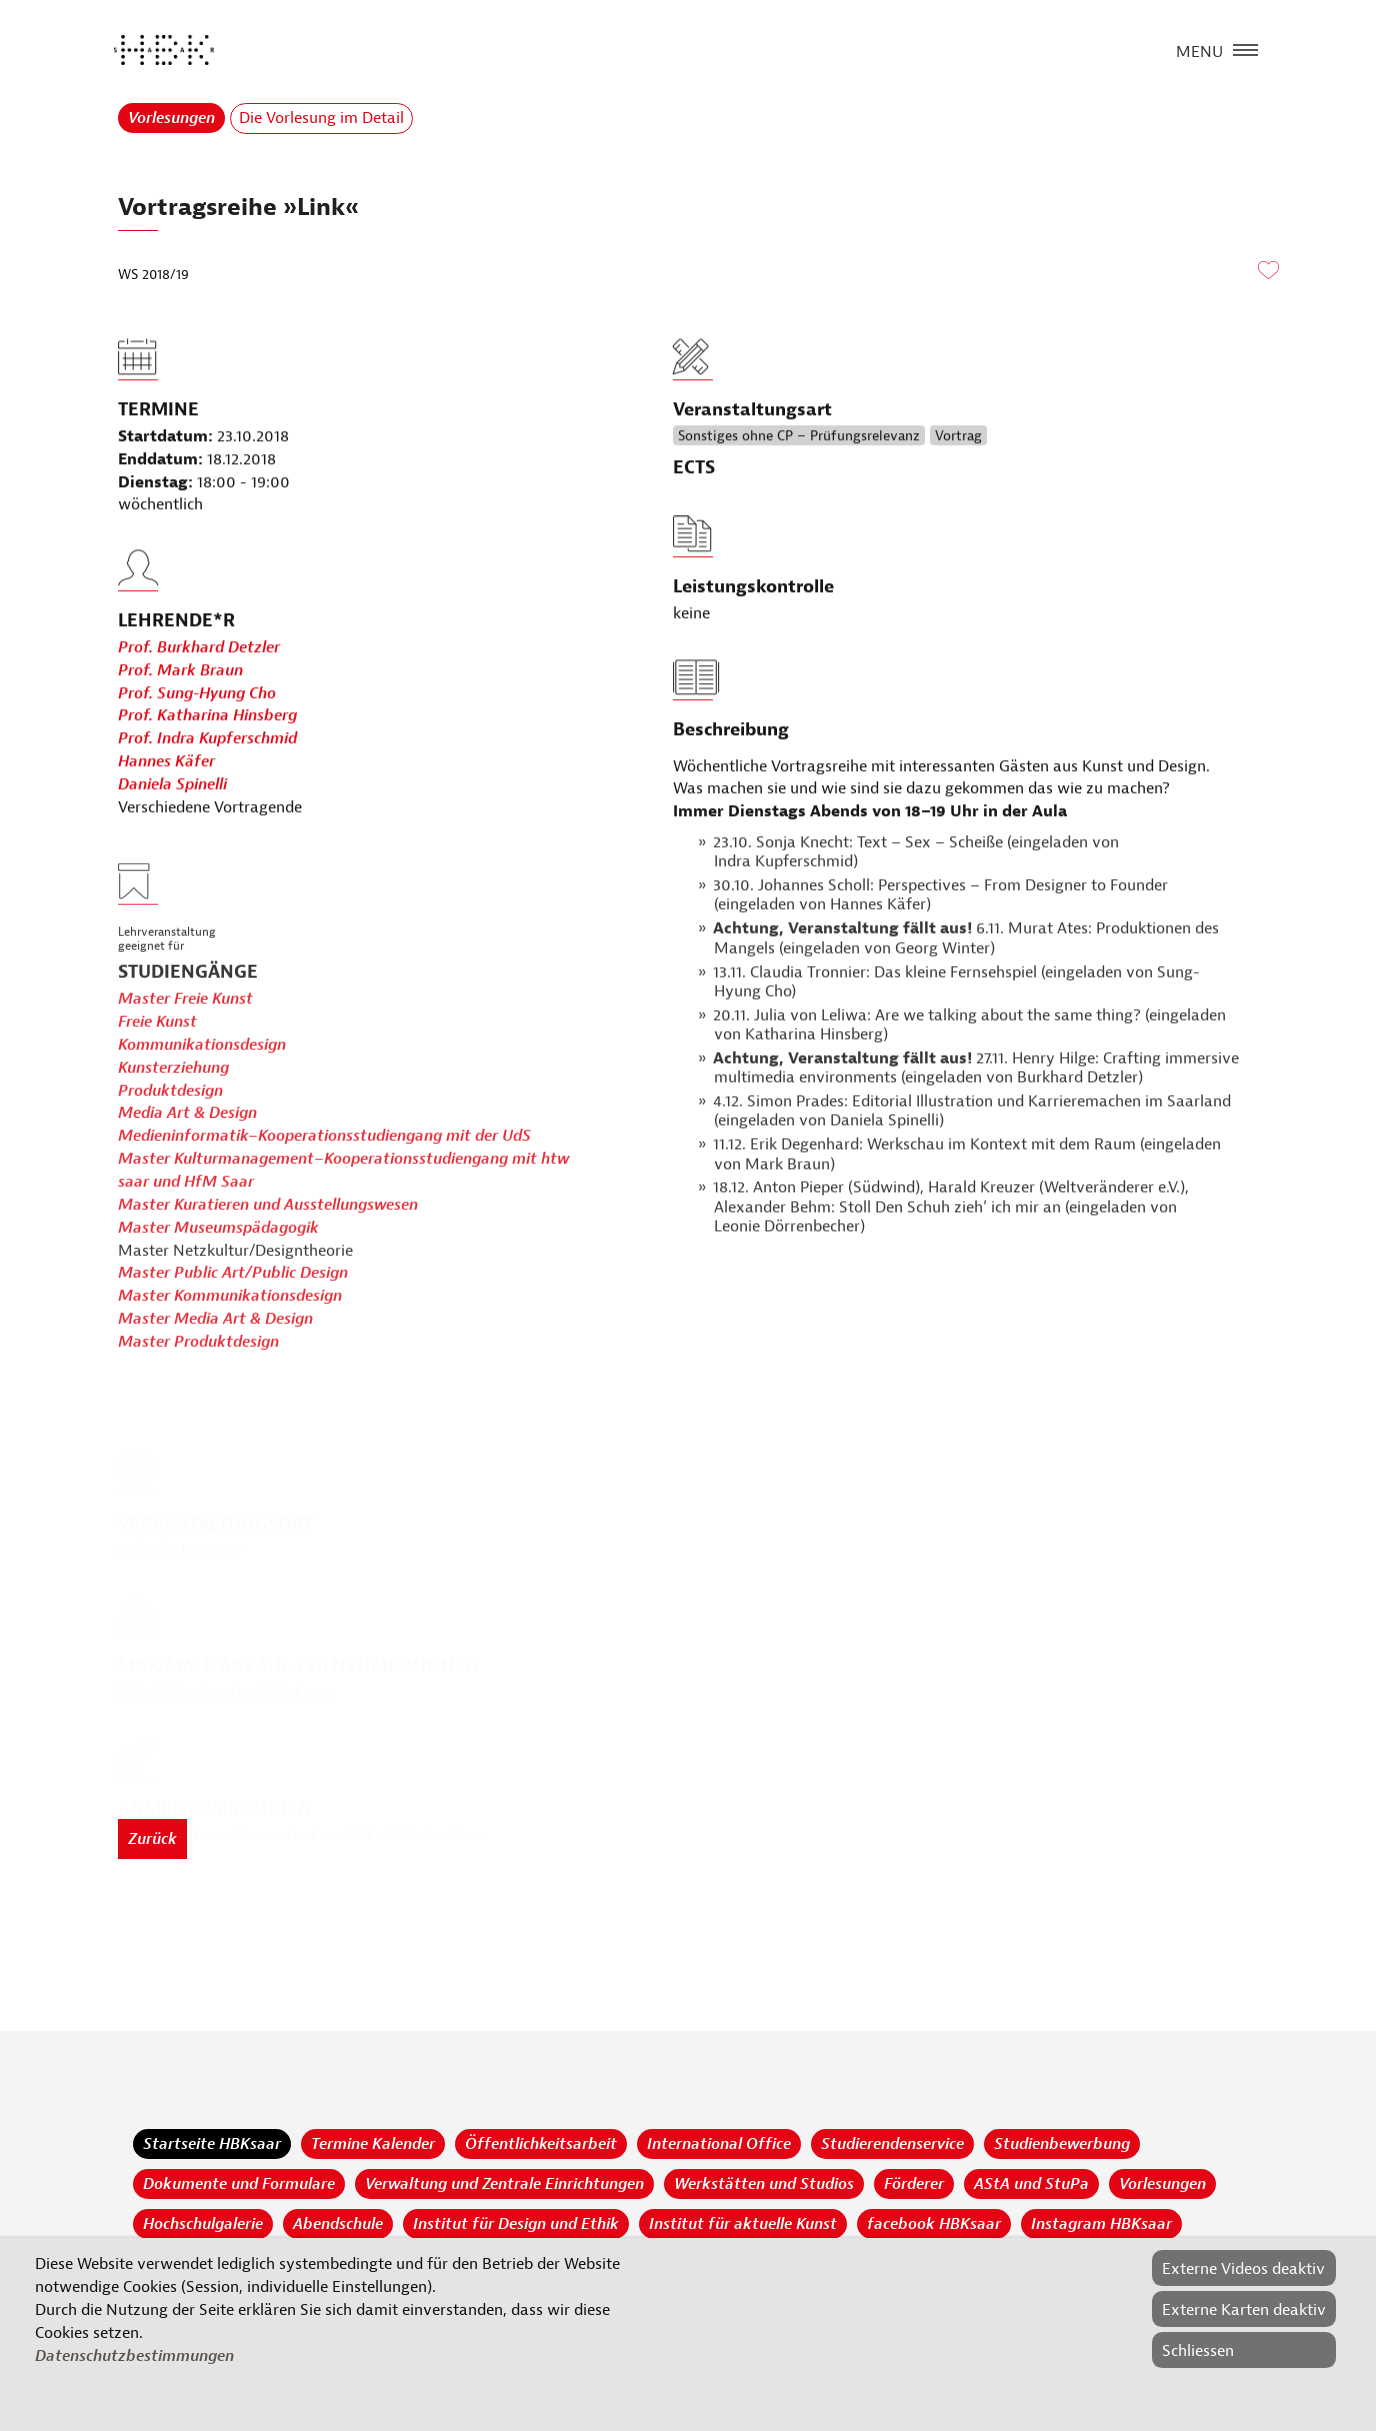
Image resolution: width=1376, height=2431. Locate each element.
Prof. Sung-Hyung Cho (197, 739)
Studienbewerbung (1062, 2144)
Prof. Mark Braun (180, 716)
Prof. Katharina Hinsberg (207, 762)
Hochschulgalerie (203, 2224)
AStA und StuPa (1031, 2184)
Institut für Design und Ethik (516, 2224)
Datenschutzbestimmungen (134, 2356)
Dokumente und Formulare (239, 2184)
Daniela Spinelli (172, 830)
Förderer (914, 2184)
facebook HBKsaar (934, 2224)
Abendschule (338, 2224)
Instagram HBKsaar (1101, 2224)
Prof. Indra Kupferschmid (207, 785)
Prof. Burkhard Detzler (199, 693)
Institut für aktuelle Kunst (743, 2224)
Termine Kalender (373, 2144)
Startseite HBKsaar (212, 2144)
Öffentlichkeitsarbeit (541, 2144)
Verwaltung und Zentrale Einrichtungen (504, 2184)
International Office (719, 2144)
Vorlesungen (171, 118)
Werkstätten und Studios (764, 2184)
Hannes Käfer (166, 807)
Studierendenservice (892, 2144)
